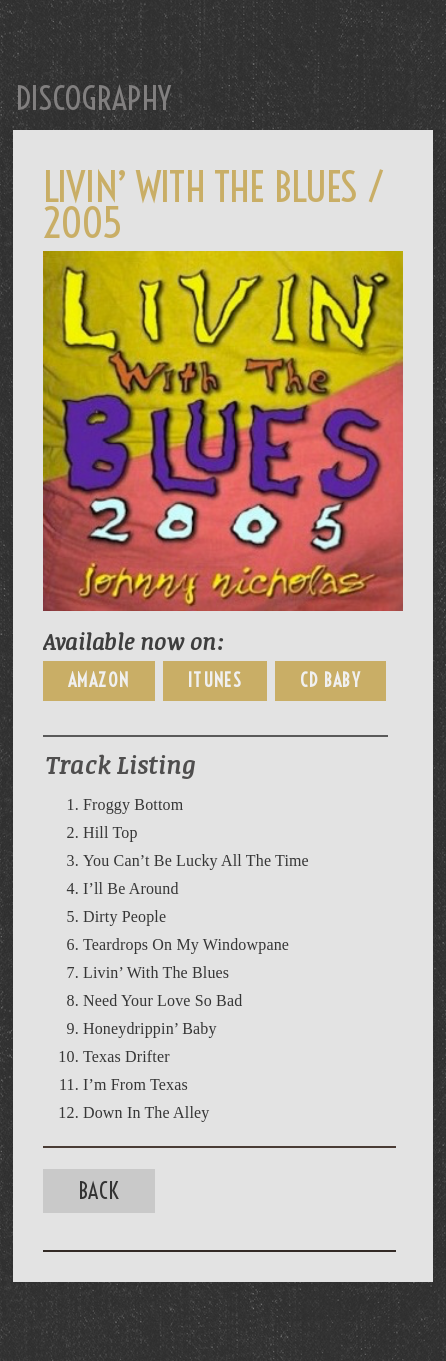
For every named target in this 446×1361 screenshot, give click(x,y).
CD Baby (330, 680)
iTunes (215, 680)
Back (99, 1191)
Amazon (99, 680)
